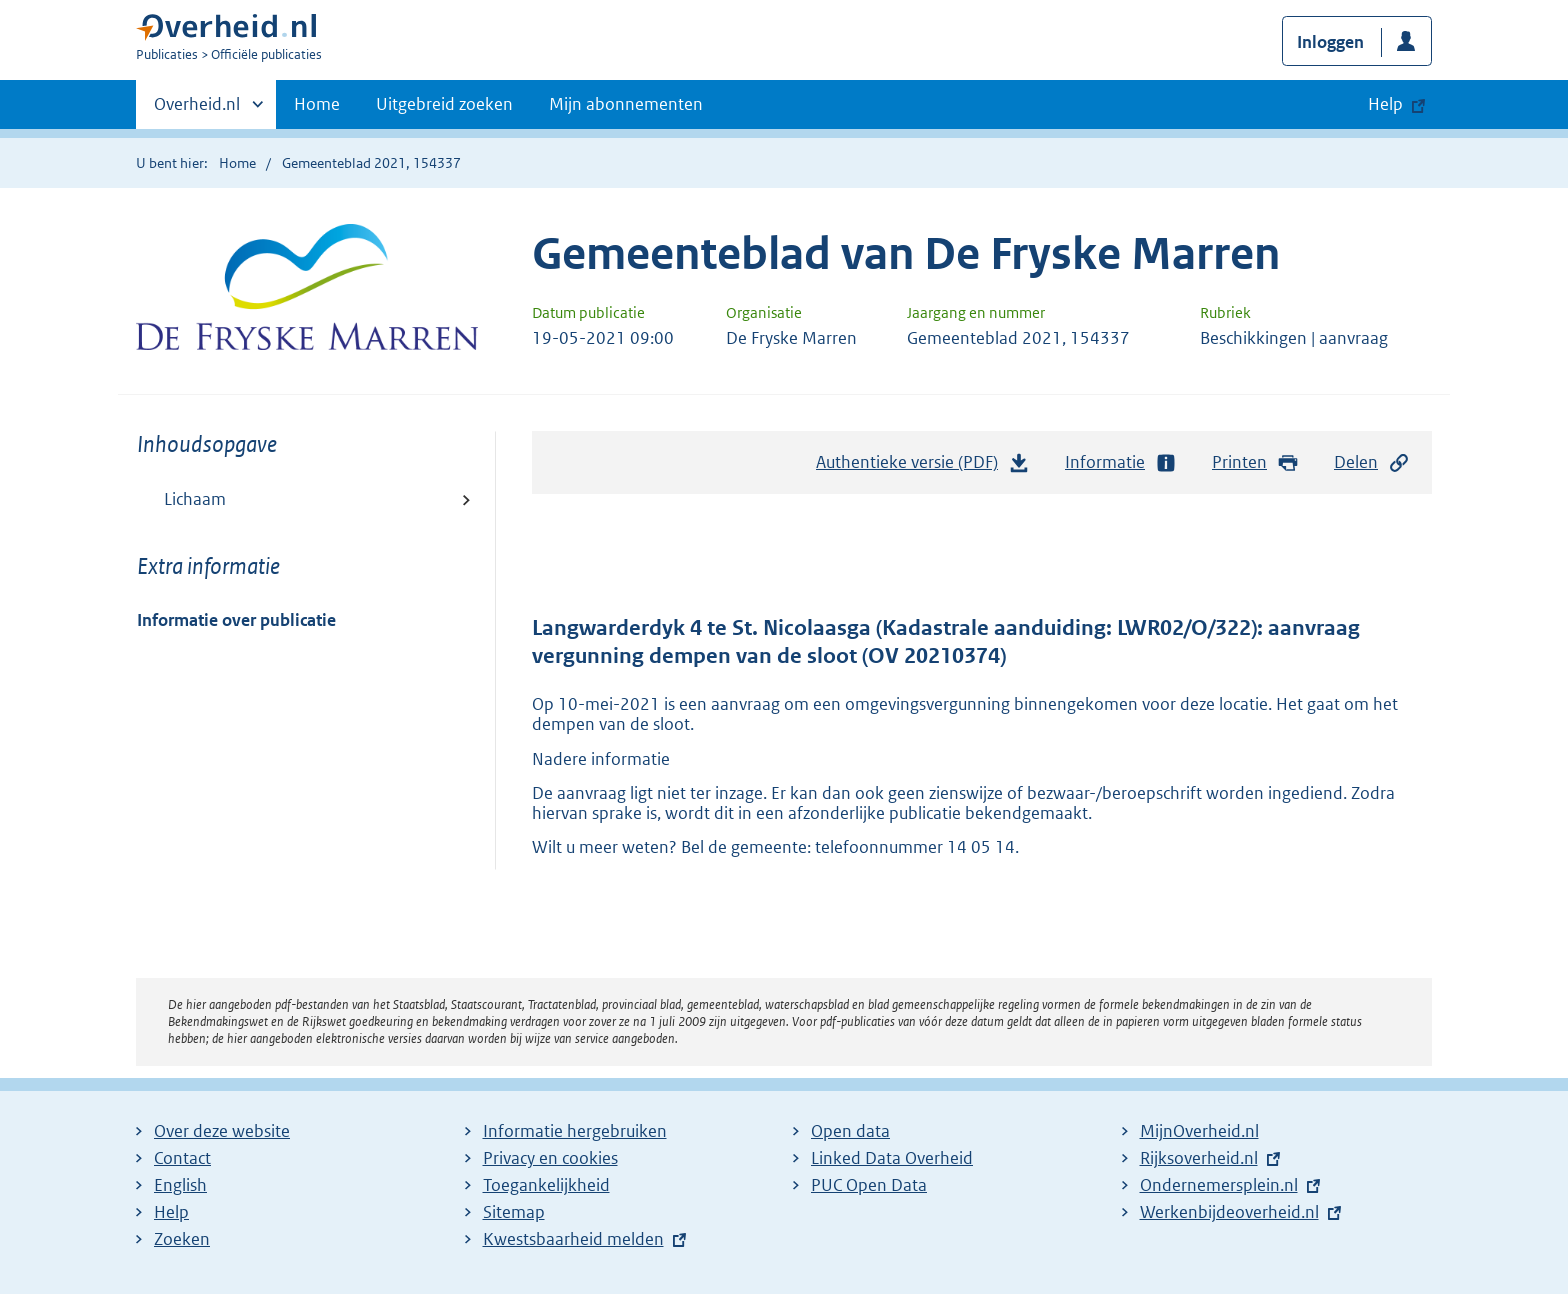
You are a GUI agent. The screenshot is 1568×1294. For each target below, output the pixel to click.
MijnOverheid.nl (1199, 1131)
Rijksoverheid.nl (1199, 1158)
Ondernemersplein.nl (1219, 1185)
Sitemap (514, 1212)
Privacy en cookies (550, 1158)
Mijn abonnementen (626, 104)
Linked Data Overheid (892, 1158)
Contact (182, 1158)
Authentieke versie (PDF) (923, 467)
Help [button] (1385, 104)
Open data (850, 1131)
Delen (1372, 462)
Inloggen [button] (1330, 42)
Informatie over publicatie (236, 620)
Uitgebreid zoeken (444, 104)
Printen (1255, 462)
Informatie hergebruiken (575, 1131)
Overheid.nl (197, 110)
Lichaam (195, 499)
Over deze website (222, 1131)
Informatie (1121, 462)
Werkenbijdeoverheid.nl (1229, 1212)
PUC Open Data (869, 1185)
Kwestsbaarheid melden (573, 1239)
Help (171, 1212)
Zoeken (182, 1239)
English (180, 1185)
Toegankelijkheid (546, 1185)
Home (317, 104)
